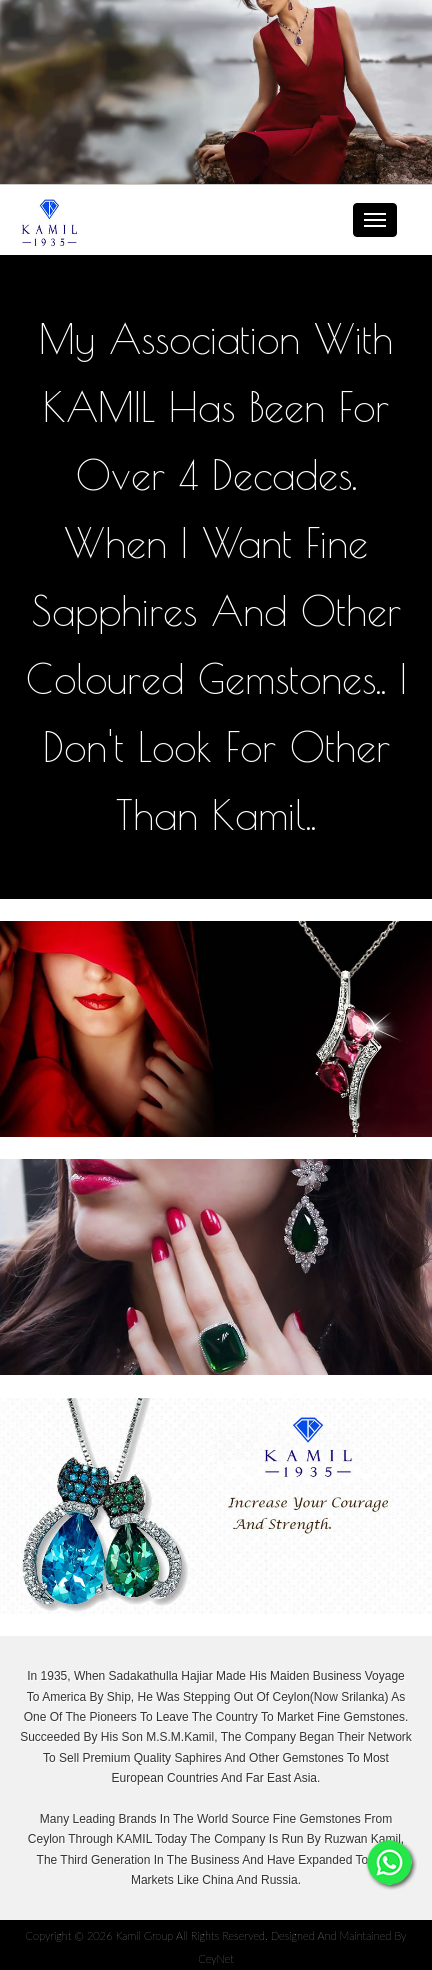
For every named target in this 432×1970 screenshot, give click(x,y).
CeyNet (216, 1958)
